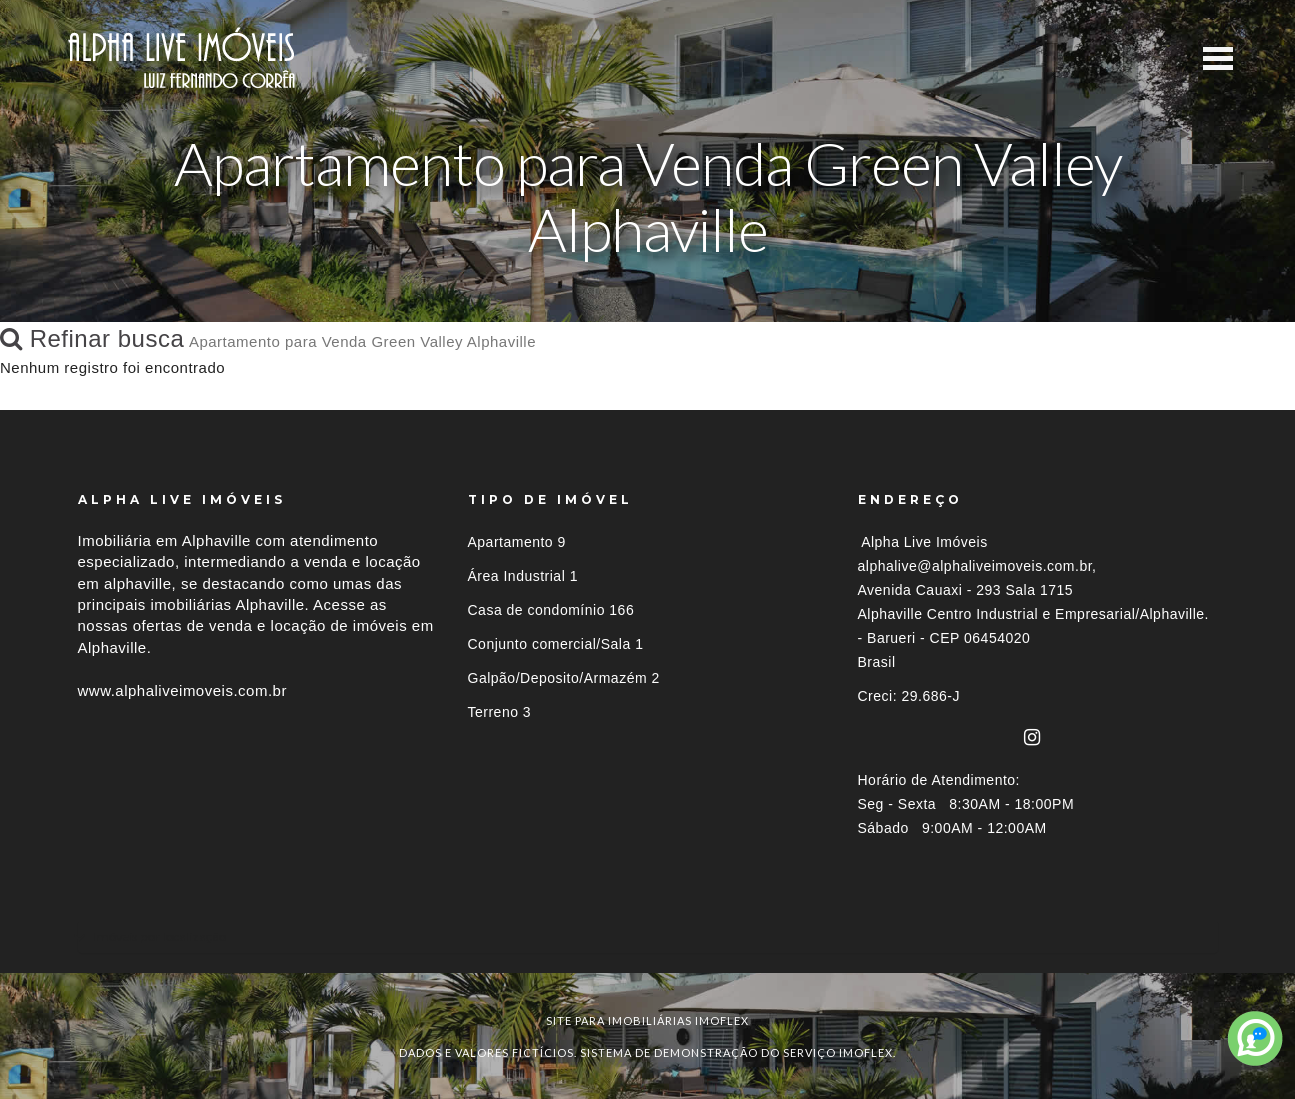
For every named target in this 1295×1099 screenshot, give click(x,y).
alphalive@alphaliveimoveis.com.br (975, 566)
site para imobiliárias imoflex (647, 1020)
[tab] (648, 936)
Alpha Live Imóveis (924, 542)
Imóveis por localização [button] (159, 936)
